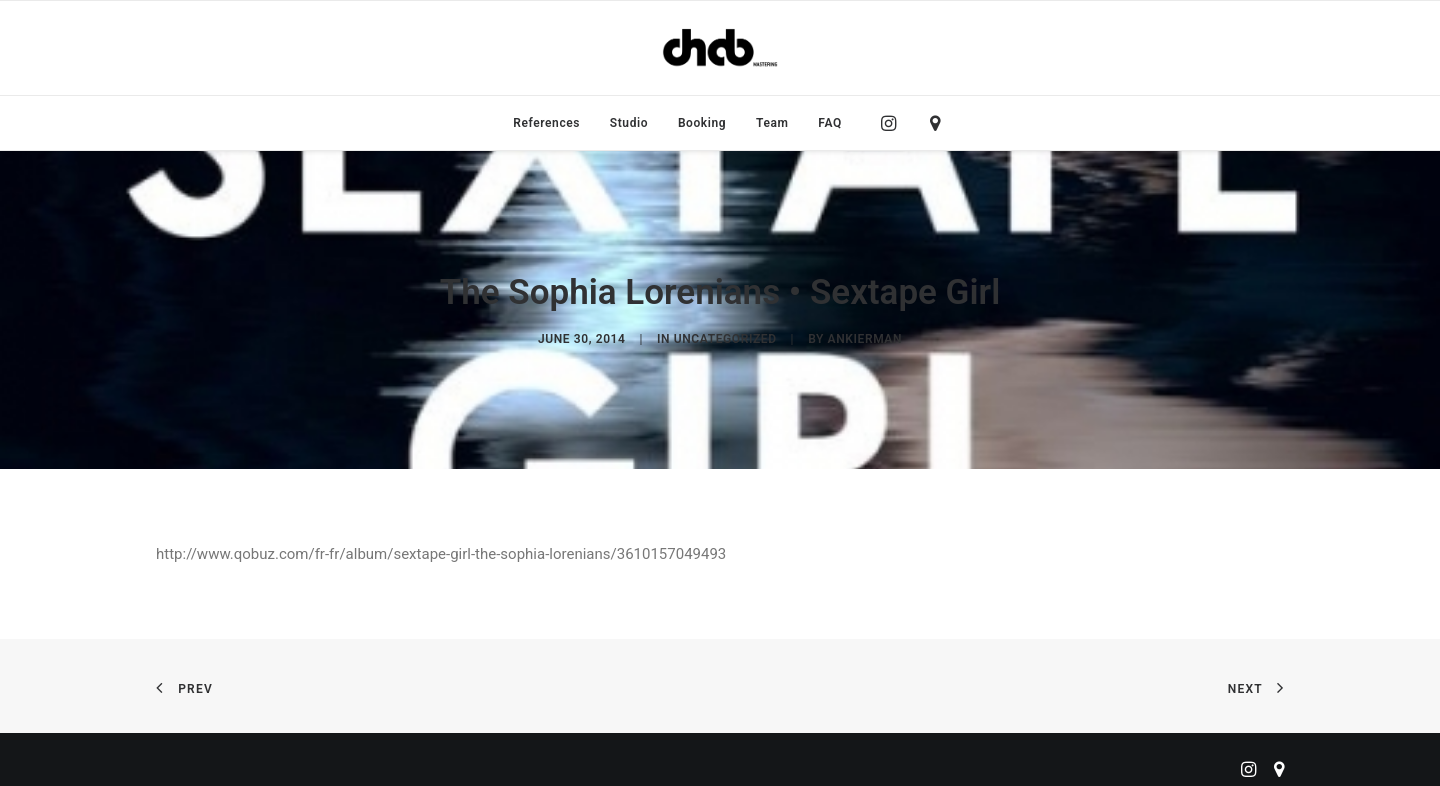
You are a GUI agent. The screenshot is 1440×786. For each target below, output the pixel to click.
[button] (893, 123)
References (546, 123)
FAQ (830, 123)
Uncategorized (725, 334)
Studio (629, 123)
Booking (702, 123)
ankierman (865, 334)
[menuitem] (546, 123)
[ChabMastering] (720, 48)
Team (772, 123)
